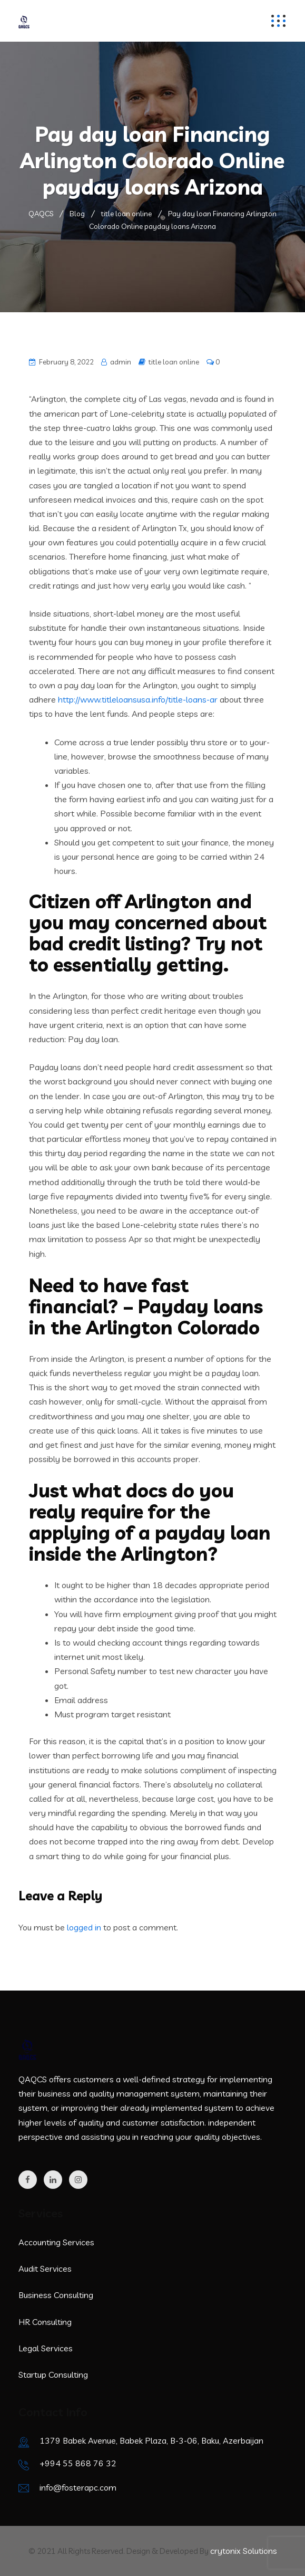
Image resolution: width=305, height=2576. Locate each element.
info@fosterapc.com (78, 2487)
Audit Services (45, 2268)
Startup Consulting (53, 2374)
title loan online (174, 362)
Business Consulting (55, 2295)
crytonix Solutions (243, 2550)
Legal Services (45, 2348)
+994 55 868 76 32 (78, 2463)
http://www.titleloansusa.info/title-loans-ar (138, 699)
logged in (84, 1927)
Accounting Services (56, 2242)
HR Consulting (45, 2322)
